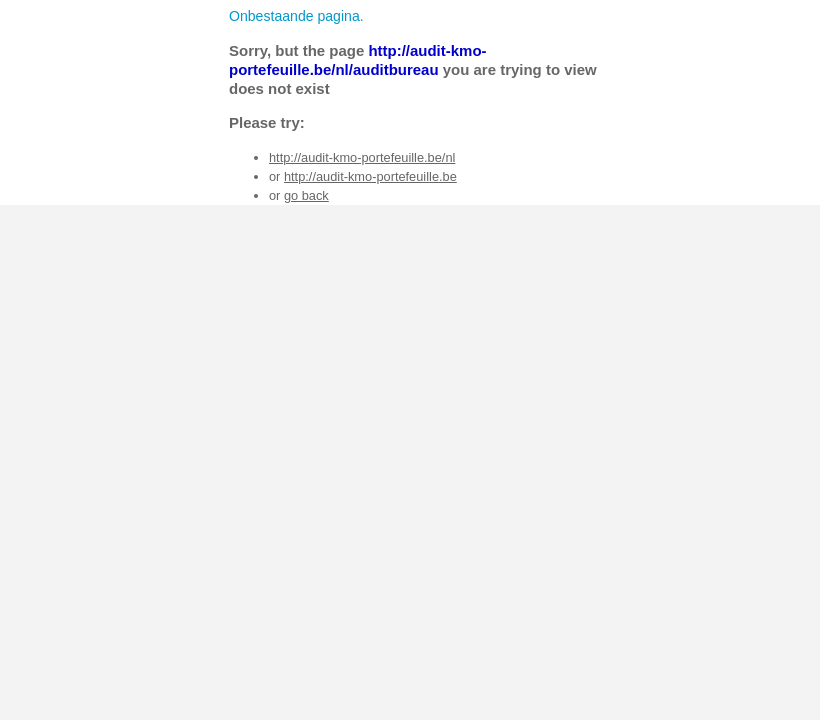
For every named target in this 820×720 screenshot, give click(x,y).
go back (306, 195)
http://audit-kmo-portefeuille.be (370, 176)
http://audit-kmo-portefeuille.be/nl (362, 157)
